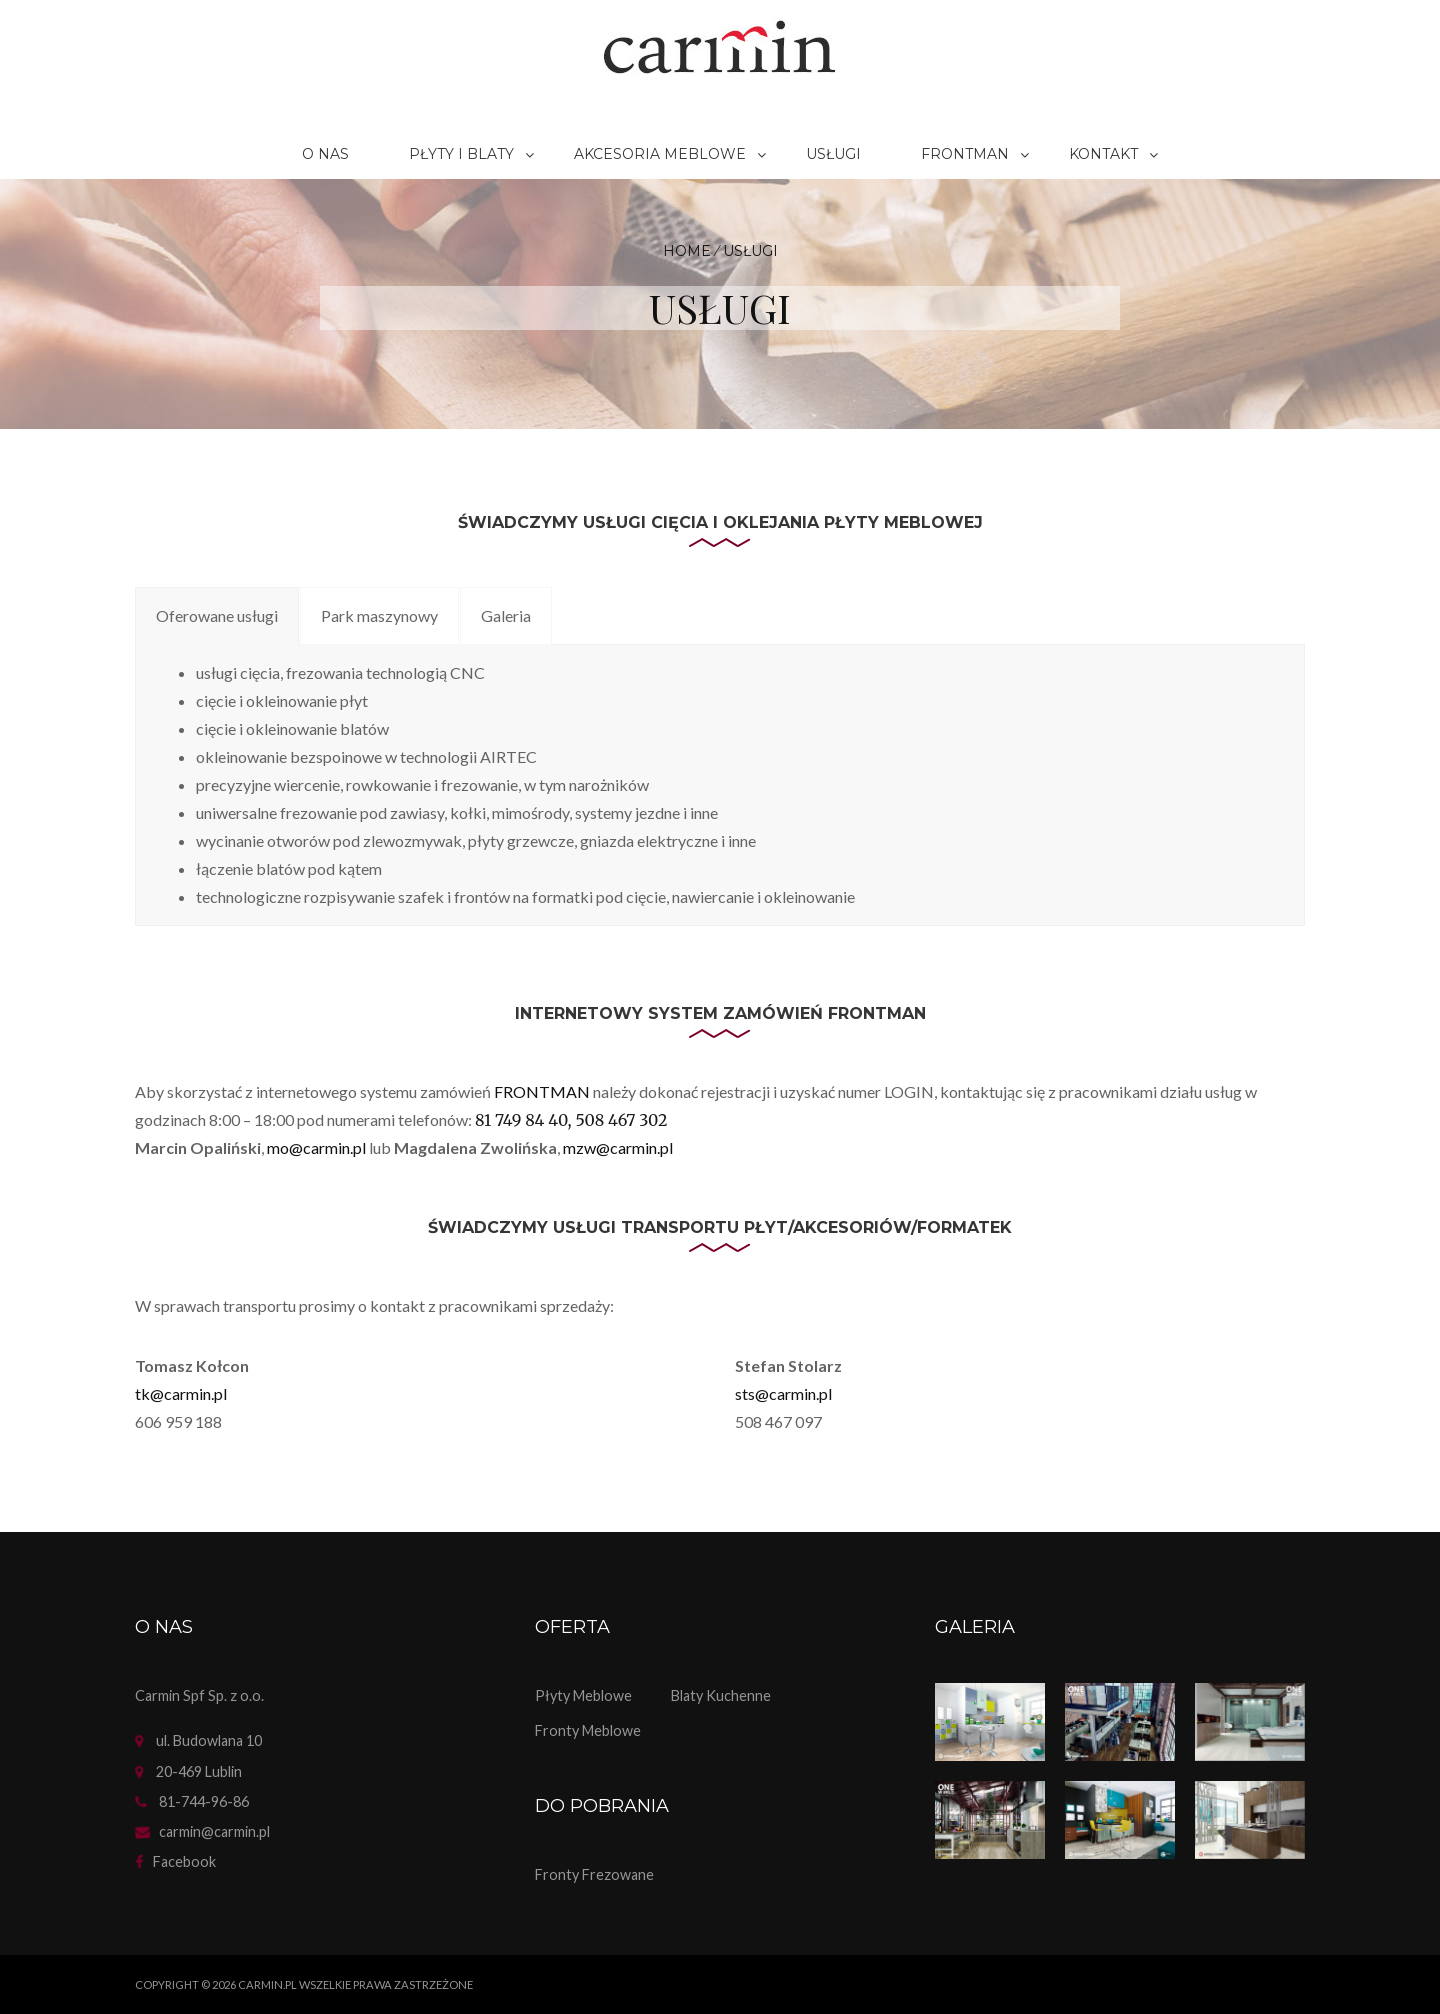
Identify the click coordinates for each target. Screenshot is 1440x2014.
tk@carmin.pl (181, 1393)
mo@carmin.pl (316, 1147)
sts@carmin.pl (783, 1393)
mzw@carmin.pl (618, 1147)
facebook (184, 1861)
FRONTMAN (543, 1091)
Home (687, 251)
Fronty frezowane (594, 1874)
